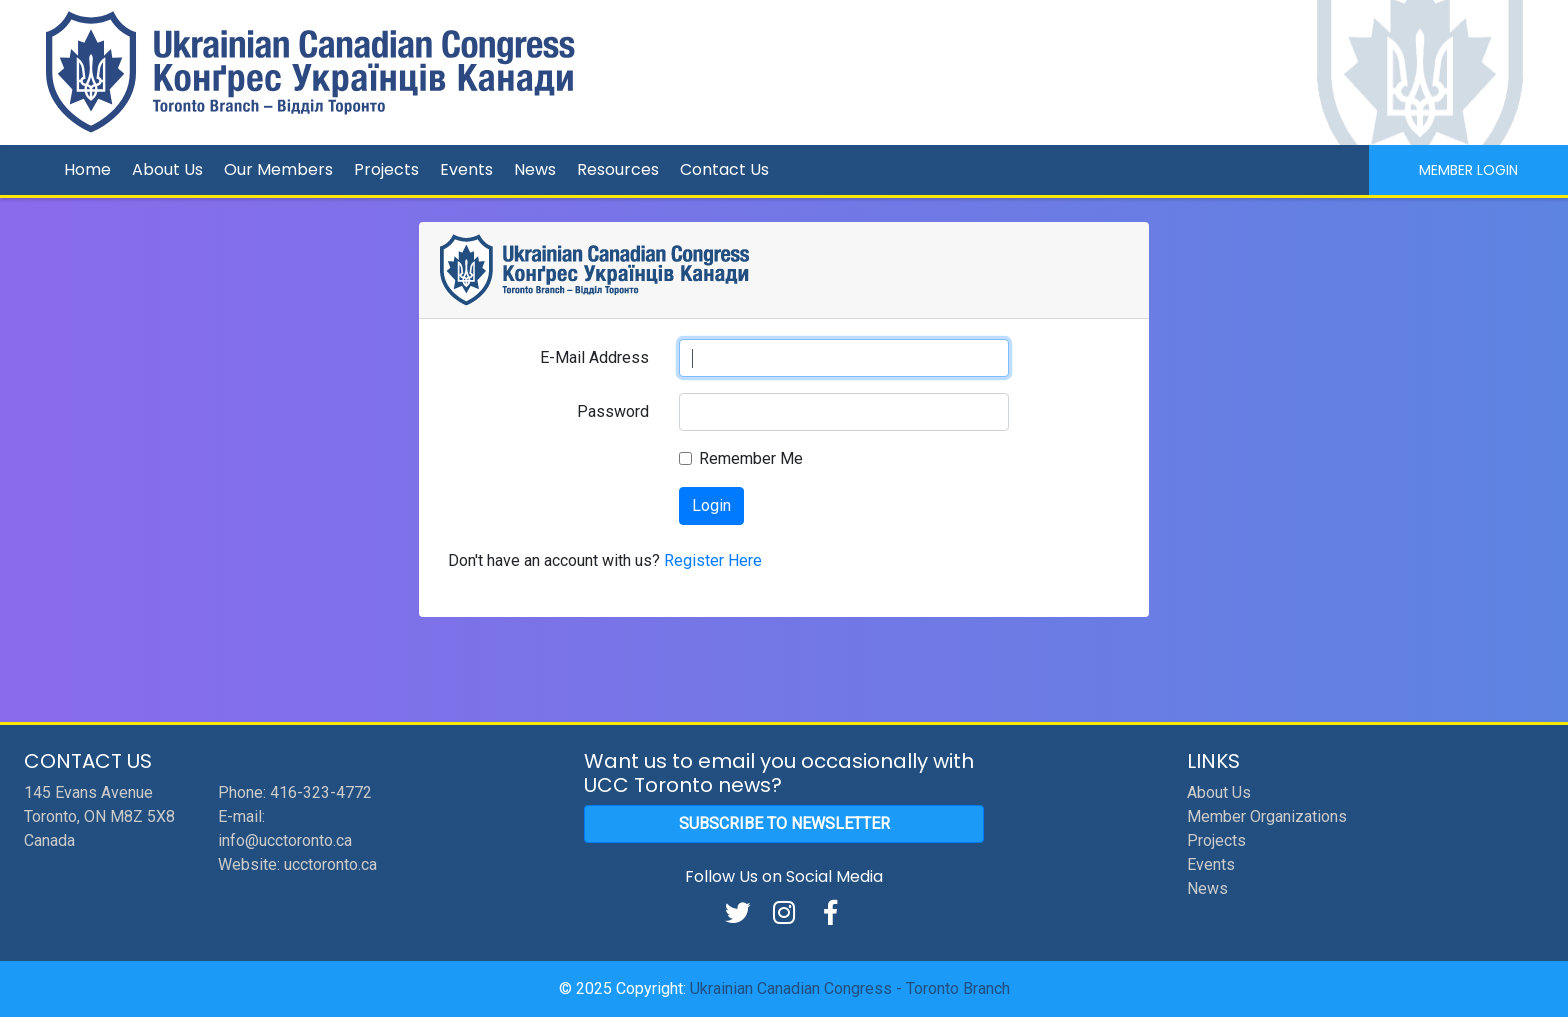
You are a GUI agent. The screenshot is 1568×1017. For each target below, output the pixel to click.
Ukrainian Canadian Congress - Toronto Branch (850, 988)
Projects (386, 169)
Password (613, 411)
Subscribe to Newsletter (784, 823)
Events (466, 169)
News (535, 169)
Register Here (713, 560)
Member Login (1468, 170)
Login (711, 505)
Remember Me (751, 458)
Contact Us (724, 169)
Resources (618, 169)
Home (87, 169)
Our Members (278, 169)
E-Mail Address (594, 357)
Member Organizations (1267, 816)
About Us (167, 169)
